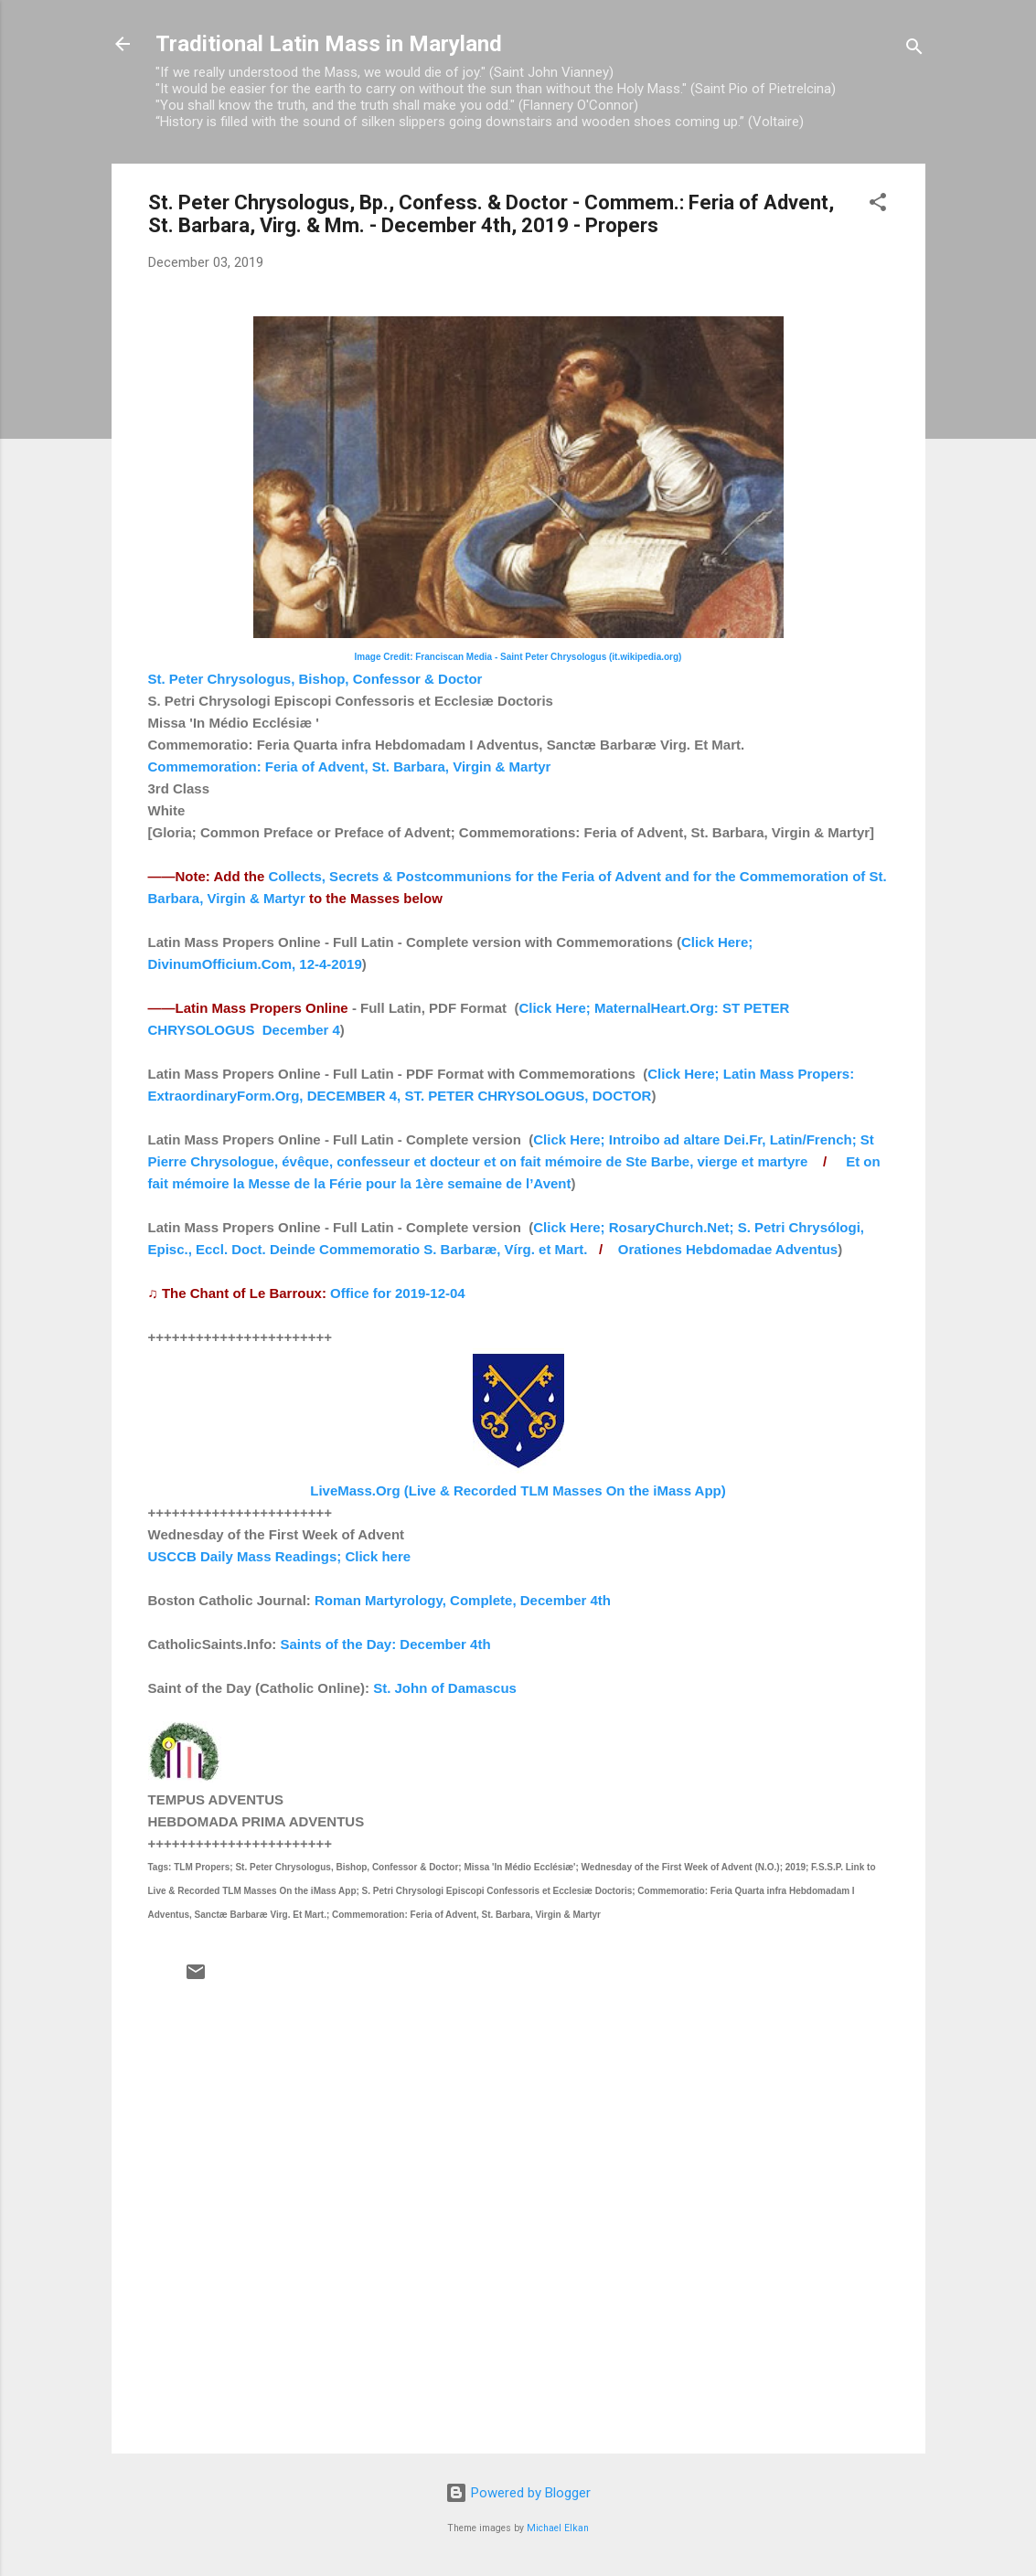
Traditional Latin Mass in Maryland (328, 44)
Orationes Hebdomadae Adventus (728, 1249)
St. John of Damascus (445, 1688)
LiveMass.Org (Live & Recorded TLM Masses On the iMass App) (518, 1490)
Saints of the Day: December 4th (386, 1644)
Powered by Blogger (518, 2493)
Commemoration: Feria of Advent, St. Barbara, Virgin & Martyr (349, 766)
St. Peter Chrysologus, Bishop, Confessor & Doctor (315, 679)
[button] (878, 205)
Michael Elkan (558, 2528)
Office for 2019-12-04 (397, 1293)
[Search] (914, 50)
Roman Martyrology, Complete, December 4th (463, 1600)
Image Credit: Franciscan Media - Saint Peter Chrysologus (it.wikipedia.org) (518, 657)
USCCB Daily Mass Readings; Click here (279, 1556)
